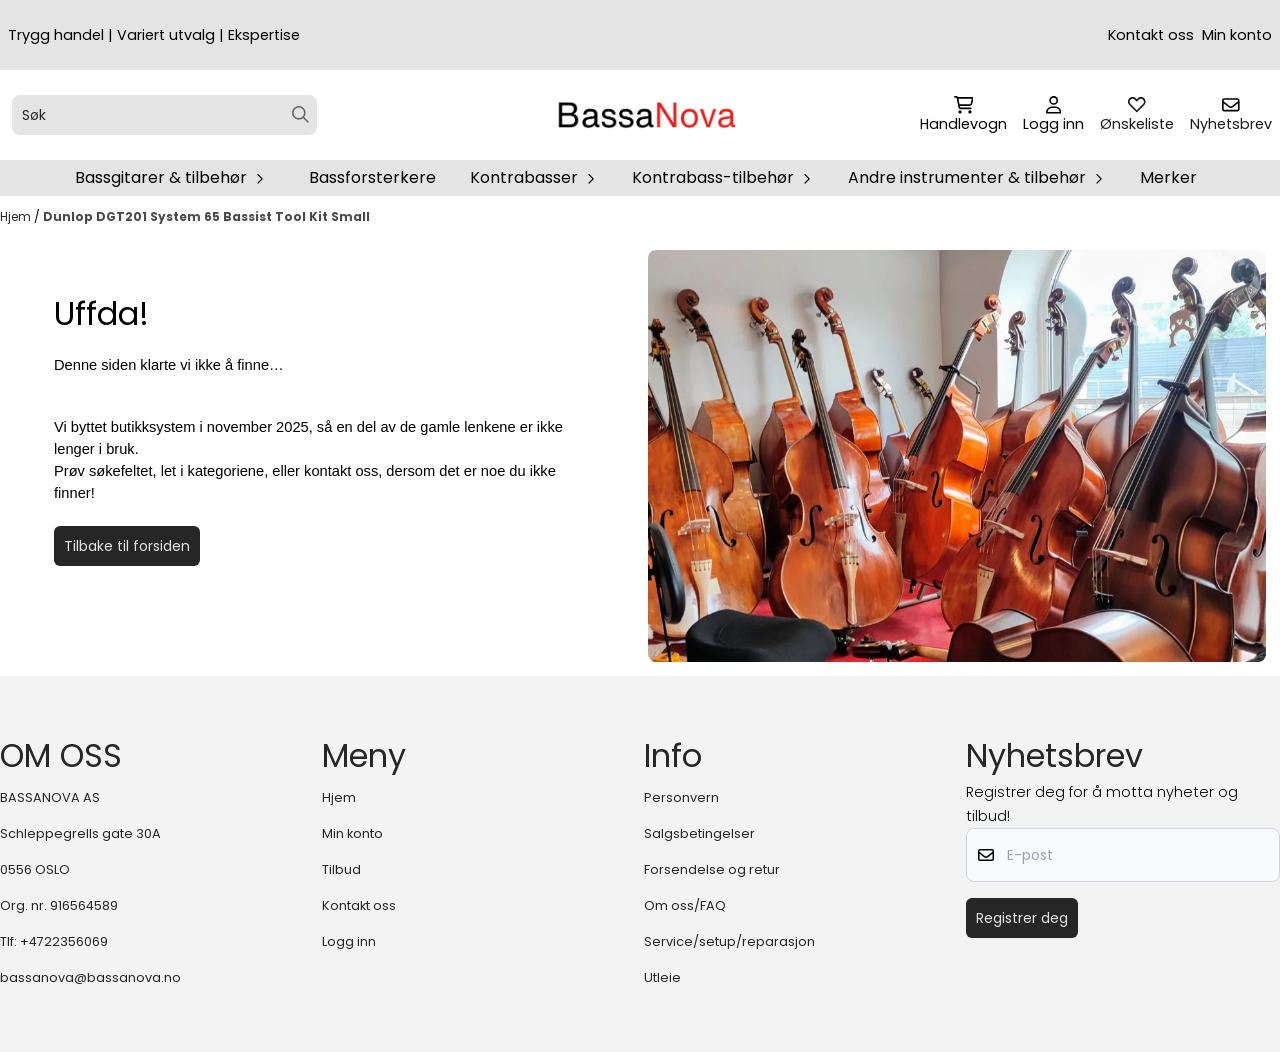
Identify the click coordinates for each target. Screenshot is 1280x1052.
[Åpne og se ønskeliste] (1137, 115)
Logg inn (349, 941)
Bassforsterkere (372, 177)
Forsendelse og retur (712, 869)
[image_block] (957, 456)
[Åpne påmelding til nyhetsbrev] (1231, 115)
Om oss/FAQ (685, 905)
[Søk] (164, 115)
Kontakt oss (1151, 35)
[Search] (300, 114)
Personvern (681, 797)
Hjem (17, 216)
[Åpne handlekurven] (963, 115)
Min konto (1237, 35)
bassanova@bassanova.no (90, 977)
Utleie (662, 977)
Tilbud (341, 869)
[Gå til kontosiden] (1053, 115)
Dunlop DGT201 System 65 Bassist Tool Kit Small (206, 216)
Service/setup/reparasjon (729, 941)
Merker (1168, 177)
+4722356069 (64, 941)
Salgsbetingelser (699, 833)
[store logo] (646, 115)
